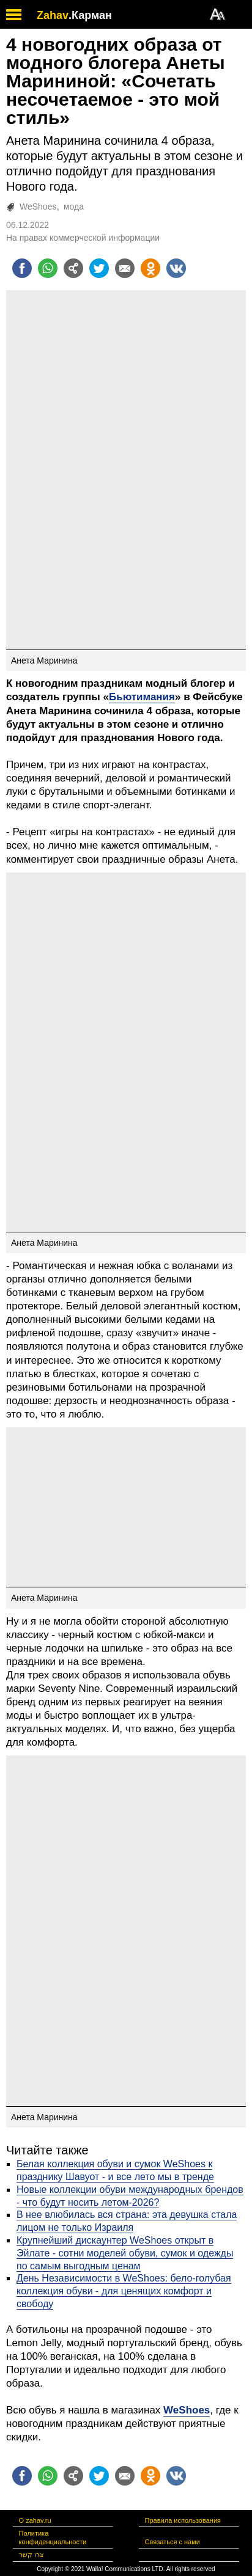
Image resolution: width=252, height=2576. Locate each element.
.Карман (90, 15)
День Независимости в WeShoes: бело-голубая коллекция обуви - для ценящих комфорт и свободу (124, 2291)
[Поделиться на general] (73, 268)
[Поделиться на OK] (150, 268)
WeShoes (38, 206)
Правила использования (183, 2520)
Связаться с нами (172, 2541)
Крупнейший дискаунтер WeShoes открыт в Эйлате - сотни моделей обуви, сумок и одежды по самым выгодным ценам (125, 2253)
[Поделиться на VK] (176, 268)
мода (74, 206)
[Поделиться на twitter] (99, 268)
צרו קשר (31, 2554)
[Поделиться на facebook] (22, 268)
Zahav (53, 15)
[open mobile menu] (13, 14)
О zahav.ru (35, 2520)
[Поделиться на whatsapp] (47, 268)
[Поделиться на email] (125, 268)
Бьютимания (142, 697)
